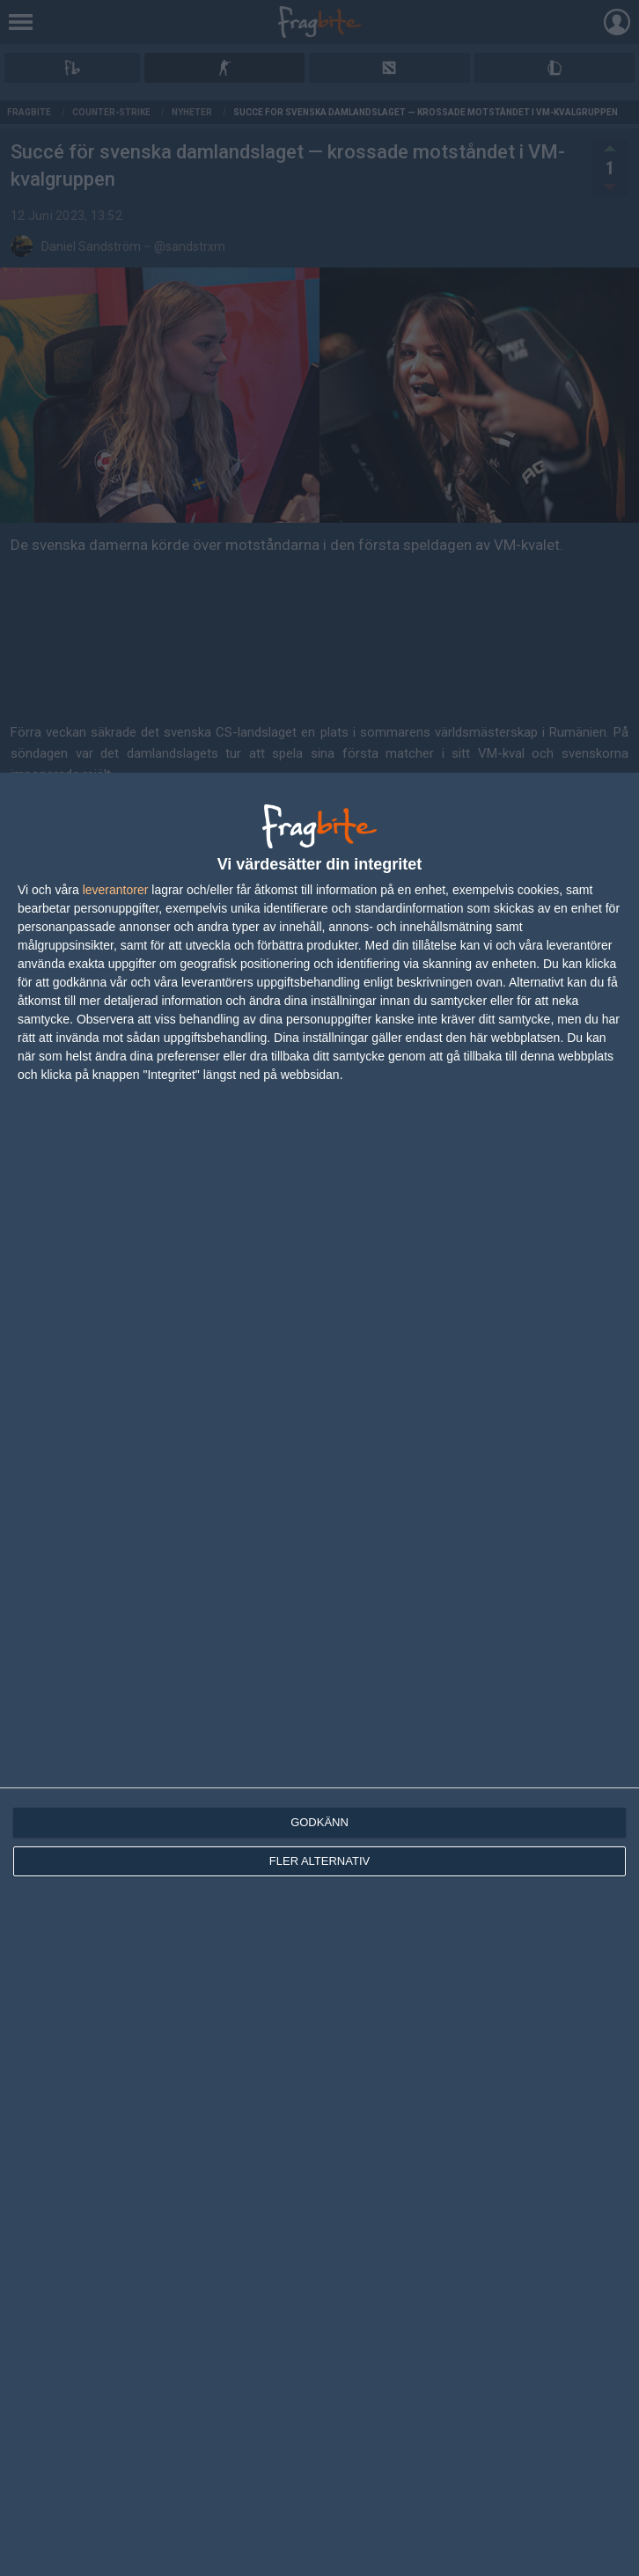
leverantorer (116, 890)
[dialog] (319, 1674)
